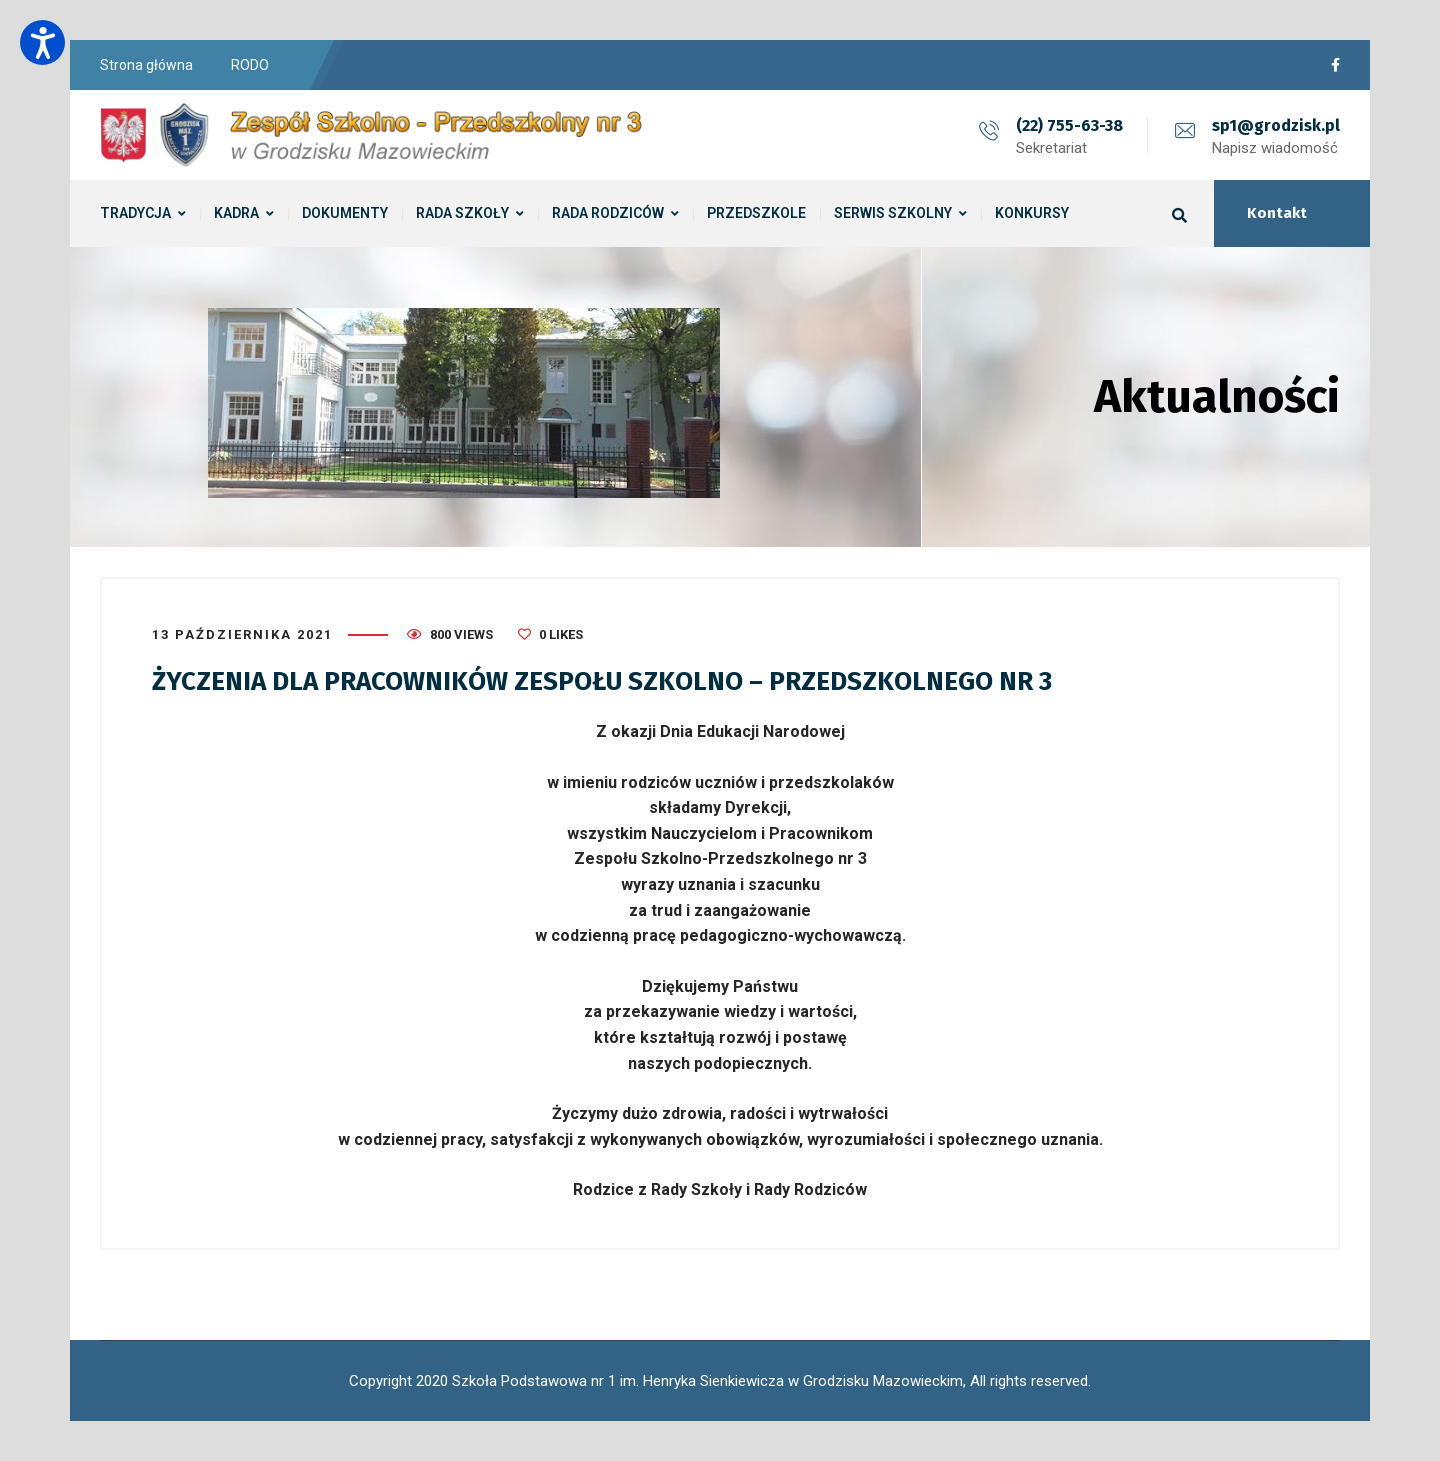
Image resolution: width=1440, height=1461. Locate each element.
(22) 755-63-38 (1069, 125)
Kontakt (1277, 213)
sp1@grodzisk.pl (1276, 125)
